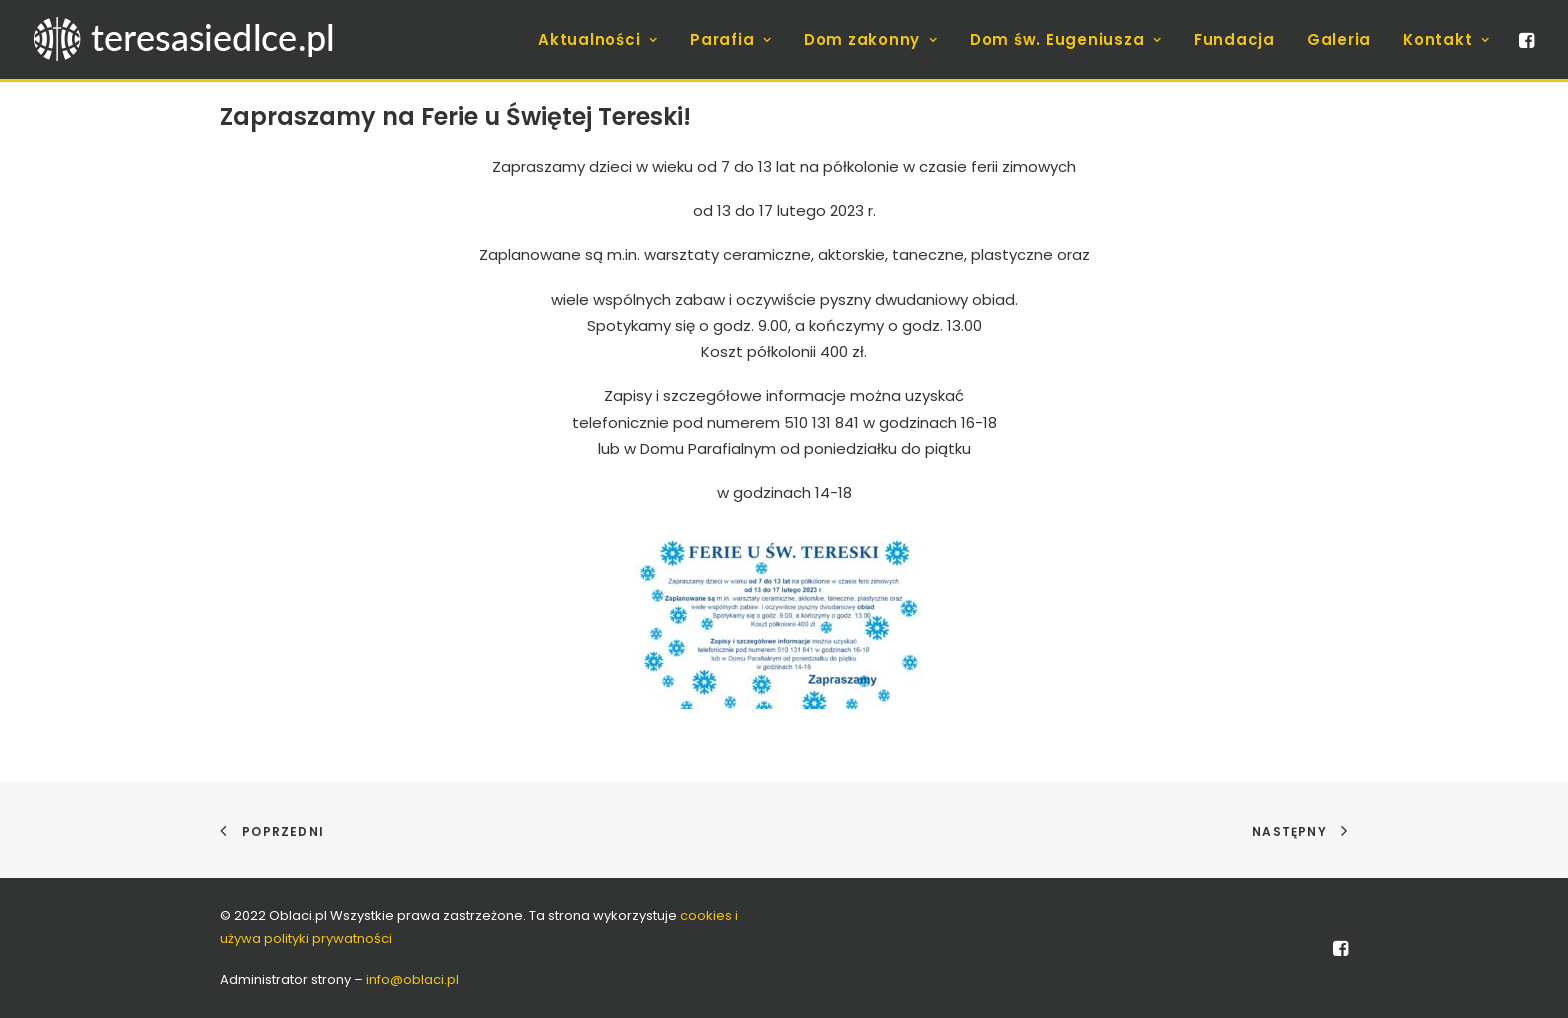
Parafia (731, 39)
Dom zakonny (871, 39)
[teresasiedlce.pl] (196, 39)
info (412, 979)
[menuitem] (598, 39)
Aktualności (598, 39)
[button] (1525, 39)
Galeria (1339, 39)
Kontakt (1446, 39)
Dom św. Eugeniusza (1066, 39)
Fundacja (1234, 39)
